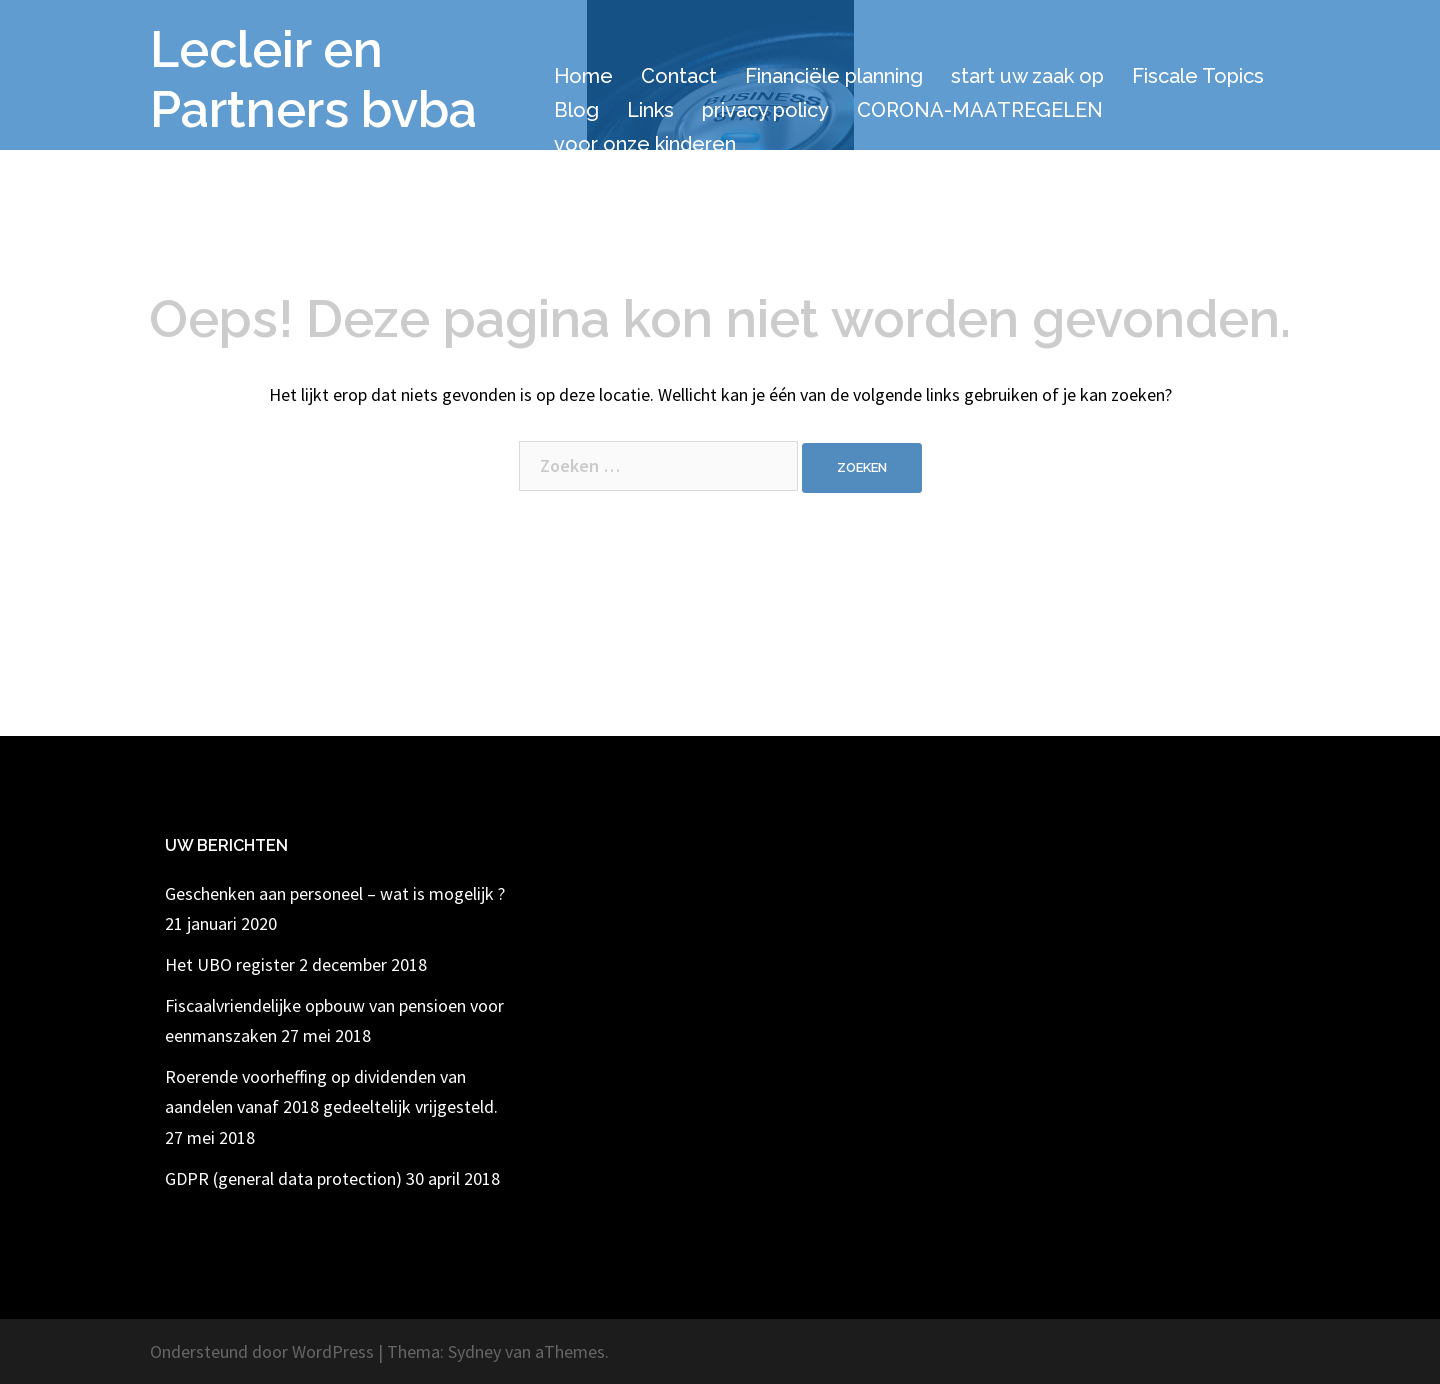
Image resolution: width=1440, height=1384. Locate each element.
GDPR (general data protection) (283, 1178)
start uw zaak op (1027, 76)
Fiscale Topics (1198, 76)
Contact (679, 76)
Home (583, 76)
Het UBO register (230, 964)
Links (650, 110)
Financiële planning (834, 76)
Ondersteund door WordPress (262, 1351)
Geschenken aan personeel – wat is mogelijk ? (335, 893)
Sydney (474, 1351)
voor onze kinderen (645, 144)
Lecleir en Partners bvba (313, 79)
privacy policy (765, 110)
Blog (576, 110)
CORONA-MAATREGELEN (980, 110)
